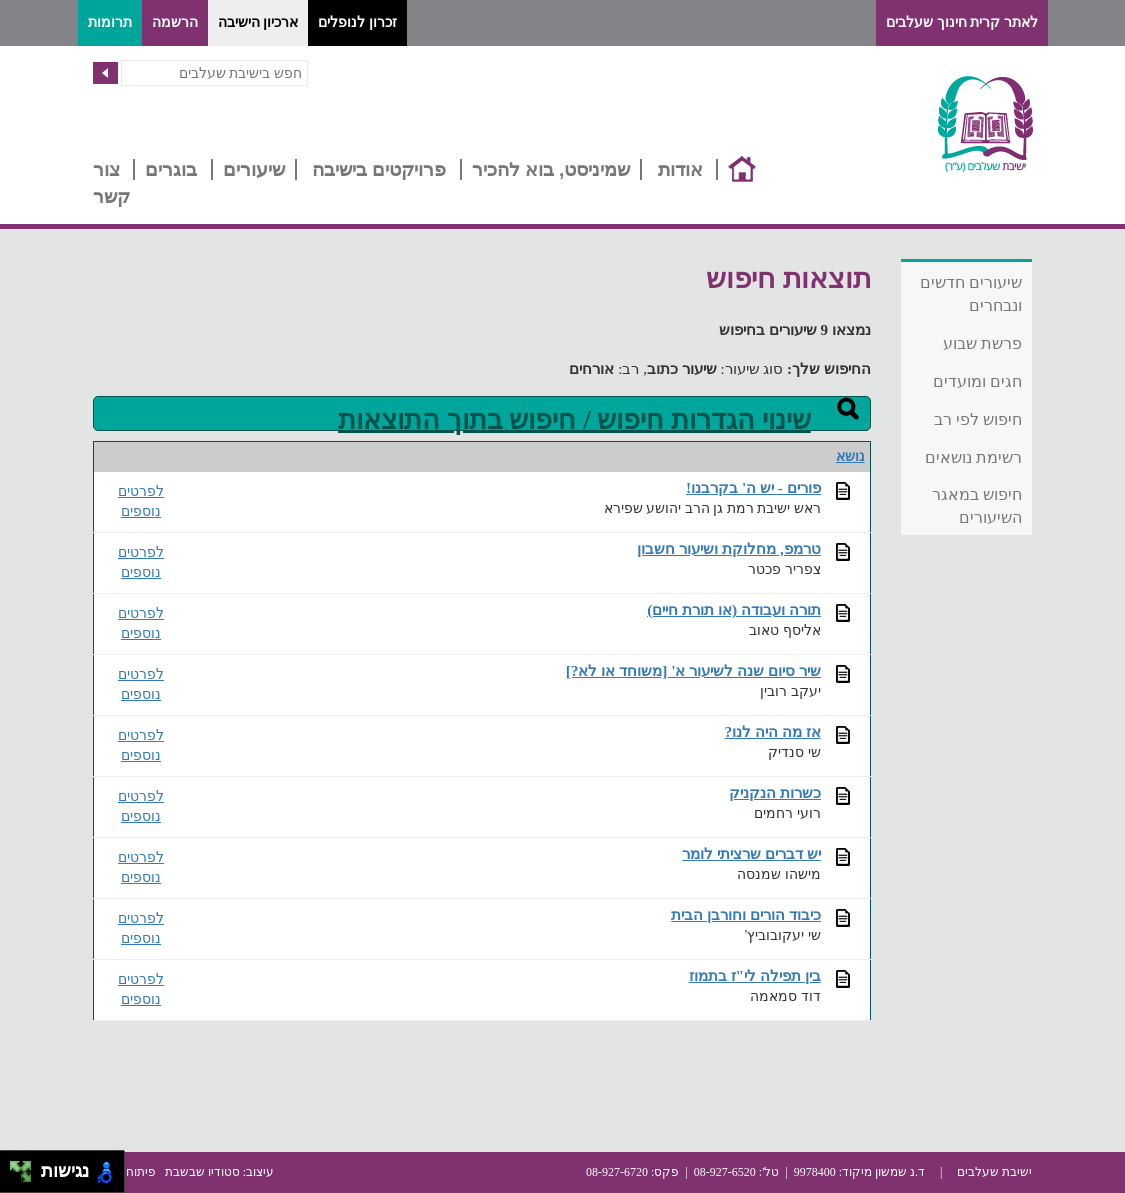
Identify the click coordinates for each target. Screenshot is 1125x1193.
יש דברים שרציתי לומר (751, 853)
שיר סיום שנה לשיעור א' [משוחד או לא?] (693, 670)
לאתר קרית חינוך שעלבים (962, 22)
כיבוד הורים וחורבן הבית (746, 914)
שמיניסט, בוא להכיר (551, 169)
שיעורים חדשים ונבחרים (971, 294)
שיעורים (254, 169)
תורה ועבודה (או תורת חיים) (734, 609)
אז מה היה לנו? (773, 731)
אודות (680, 169)
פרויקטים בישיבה (379, 169)
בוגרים (171, 169)
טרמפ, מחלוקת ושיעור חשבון (728, 548)
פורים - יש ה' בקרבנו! (753, 487)
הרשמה (175, 22)
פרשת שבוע (982, 343)
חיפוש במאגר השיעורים (977, 506)
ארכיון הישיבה (258, 22)
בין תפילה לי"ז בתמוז (755, 975)
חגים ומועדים (977, 381)
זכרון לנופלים (357, 22)
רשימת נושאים (973, 457)
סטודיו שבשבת (202, 1172)
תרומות (110, 22)
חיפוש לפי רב (978, 419)
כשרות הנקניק (775, 792)
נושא (850, 456)
